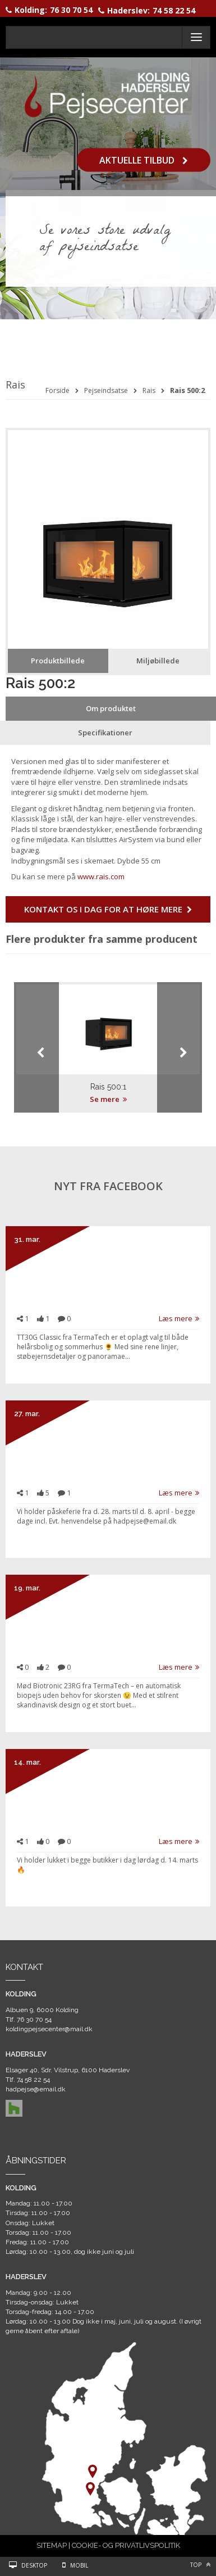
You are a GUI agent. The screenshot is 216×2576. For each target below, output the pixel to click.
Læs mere (179, 1318)
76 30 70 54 (71, 9)
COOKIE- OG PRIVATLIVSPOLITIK (126, 2545)
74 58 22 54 (174, 10)
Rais (149, 390)
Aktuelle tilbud (143, 159)
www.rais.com (101, 876)
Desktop (34, 2565)
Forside (57, 390)
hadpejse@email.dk (36, 2089)
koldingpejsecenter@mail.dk (49, 2029)
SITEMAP (51, 2545)
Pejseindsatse (106, 390)
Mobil (79, 2565)
